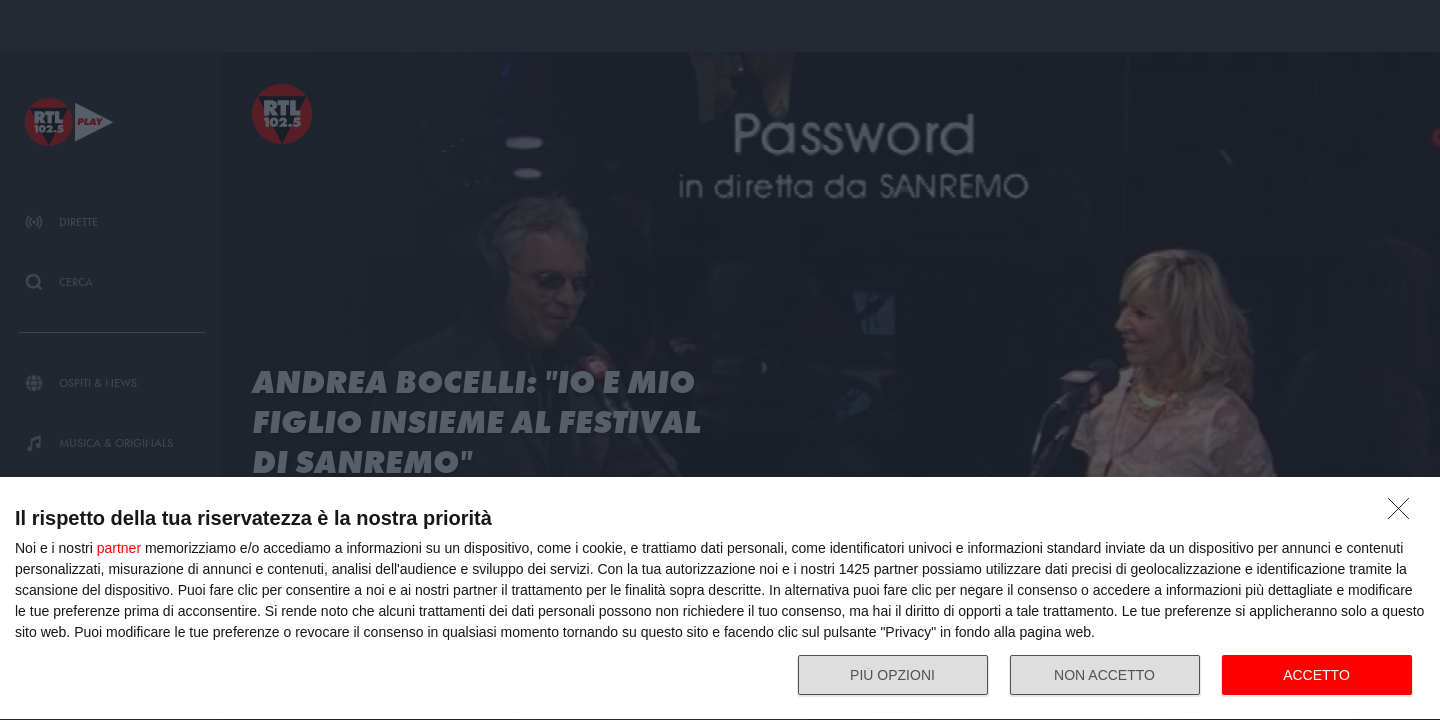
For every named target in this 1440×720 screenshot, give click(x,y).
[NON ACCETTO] (1404, 514)
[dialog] (720, 599)
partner (119, 548)
